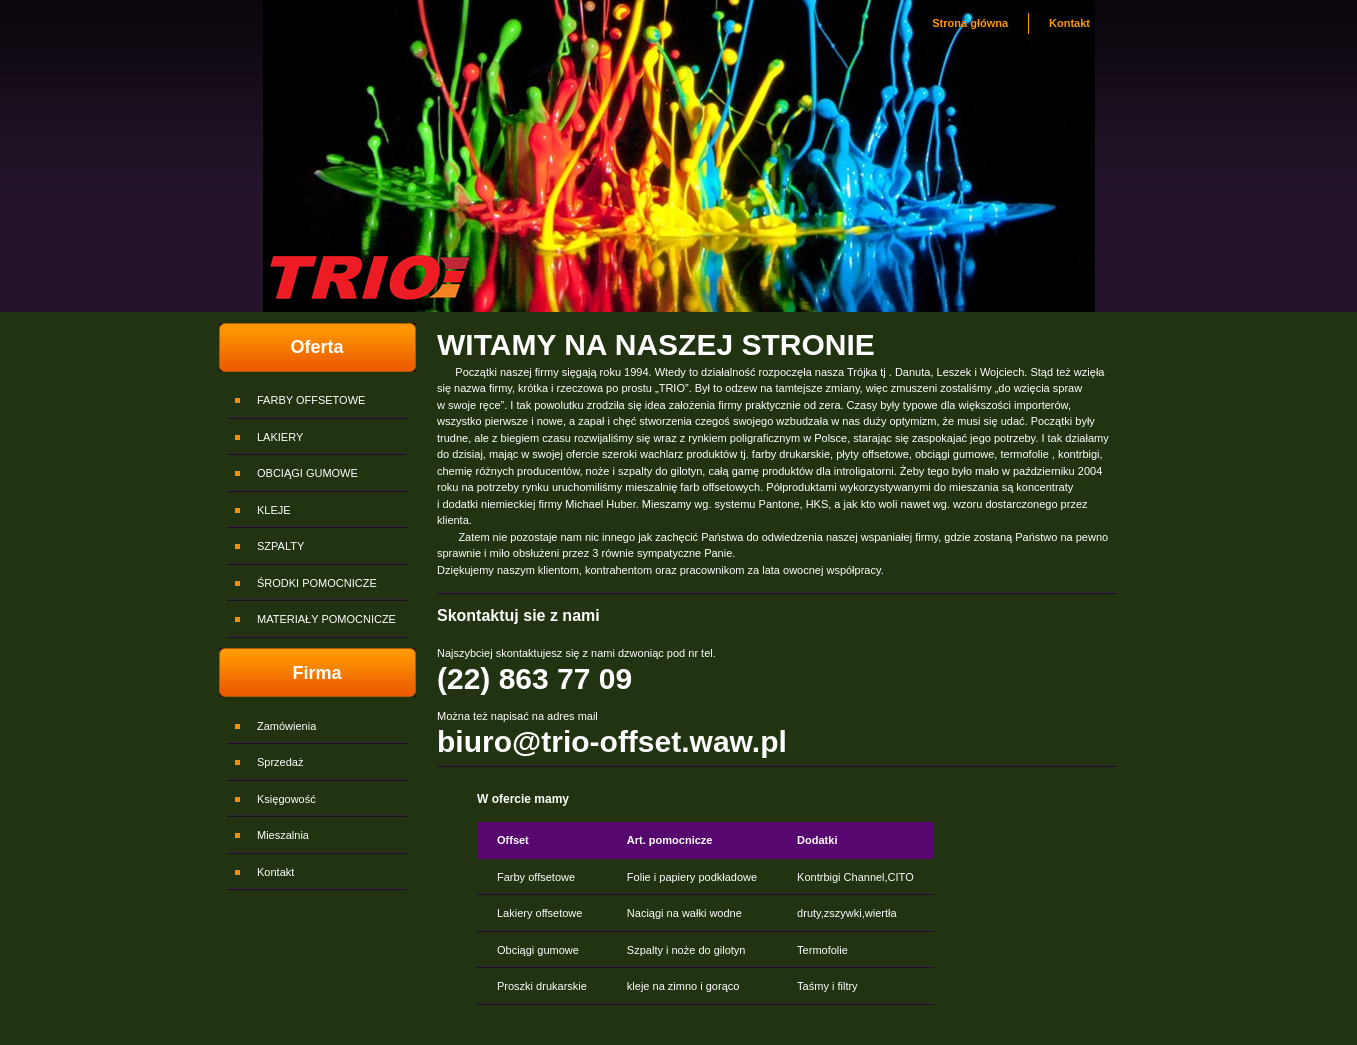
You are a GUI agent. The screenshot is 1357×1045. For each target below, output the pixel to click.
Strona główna (970, 23)
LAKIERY (280, 437)
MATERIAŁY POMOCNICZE (326, 619)
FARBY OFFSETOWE (311, 400)
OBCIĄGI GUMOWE (307, 473)
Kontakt (1069, 23)
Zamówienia (286, 726)
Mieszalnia (283, 835)
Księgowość (286, 799)
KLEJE (274, 510)
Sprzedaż (280, 762)
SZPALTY (280, 546)
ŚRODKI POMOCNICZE (317, 583)
